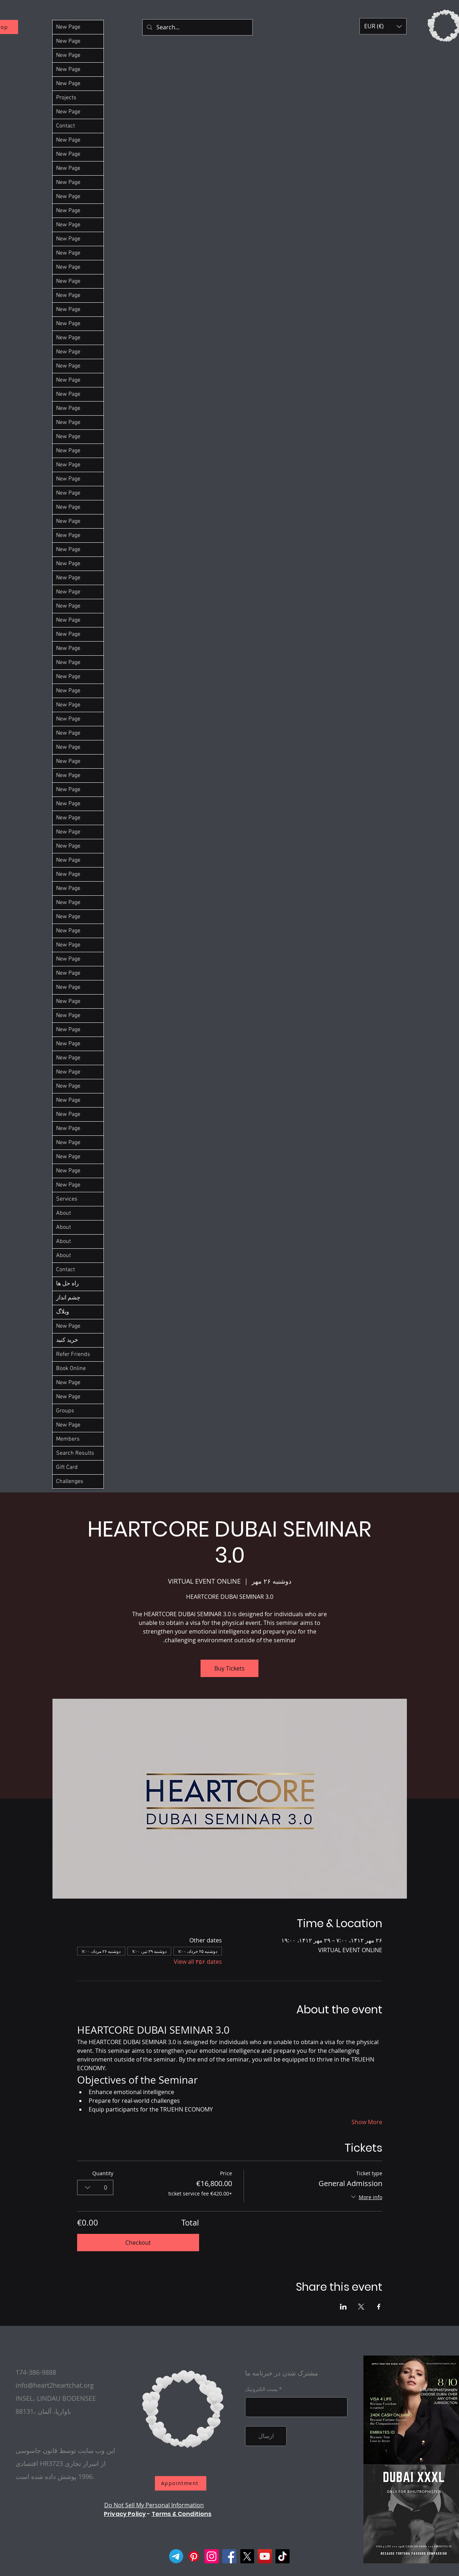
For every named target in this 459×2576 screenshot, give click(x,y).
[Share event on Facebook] (378, 2307)
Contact (65, 126)
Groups (65, 1411)
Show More (366, 2122)
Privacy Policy (125, 2514)
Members (68, 1439)
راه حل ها (67, 1283)
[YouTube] (265, 2556)
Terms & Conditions (182, 2514)
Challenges (69, 1481)
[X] (247, 2556)
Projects (66, 97)
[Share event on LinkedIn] (343, 2307)
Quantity (102, 2173)
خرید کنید (67, 1340)
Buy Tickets (229, 1668)
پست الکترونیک (261, 2389)
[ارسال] (266, 2436)
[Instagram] (212, 2556)
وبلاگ (62, 1312)
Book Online (71, 1368)
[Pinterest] (194, 2556)
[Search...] (196, 27)
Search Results (75, 1453)
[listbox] (383, 26)
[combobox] (95, 2187)
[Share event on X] (361, 2307)
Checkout (138, 2243)
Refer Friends (73, 1354)
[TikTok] (282, 2556)
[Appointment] (180, 2483)
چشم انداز (68, 1298)
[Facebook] (229, 2556)
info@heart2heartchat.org (55, 2385)
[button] (383, 26)
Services (66, 1199)
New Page (68, 27)
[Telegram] (176, 2556)
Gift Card (67, 1467)
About (63, 1213)
